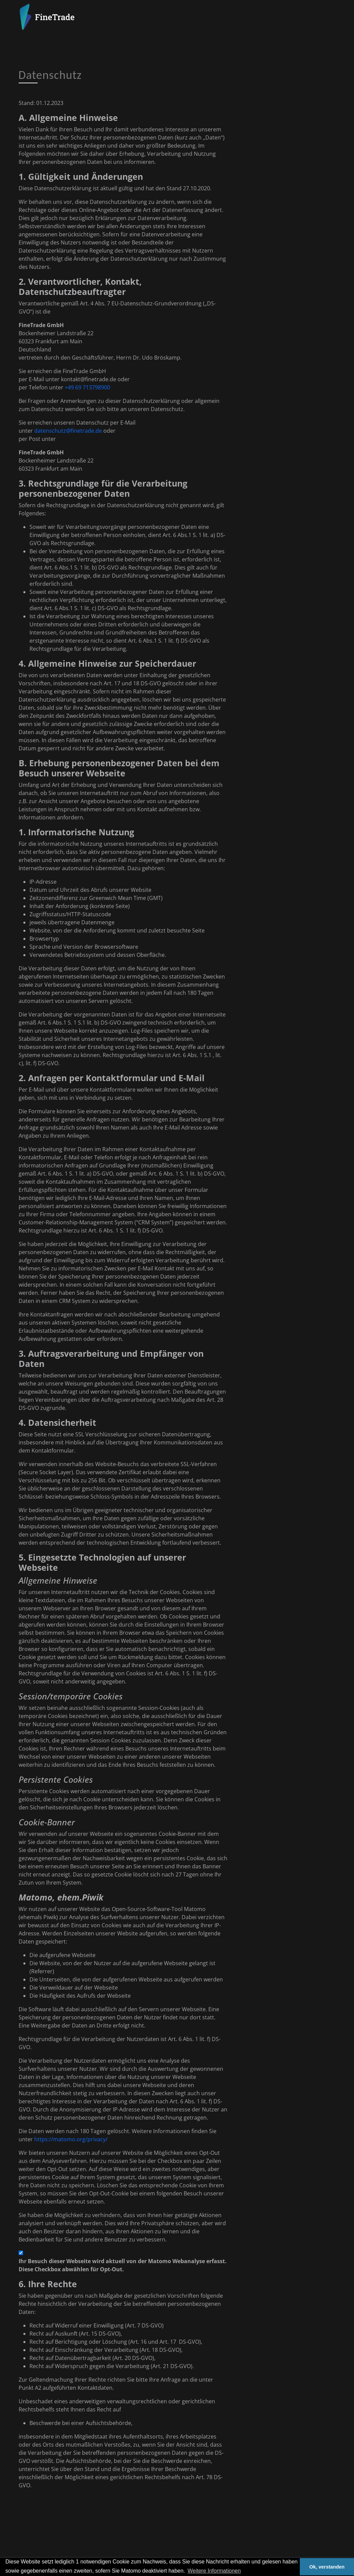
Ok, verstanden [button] (327, 2567)
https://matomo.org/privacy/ (71, 2139)
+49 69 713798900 (87, 387)
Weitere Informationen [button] (214, 2571)
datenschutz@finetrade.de (68, 430)
